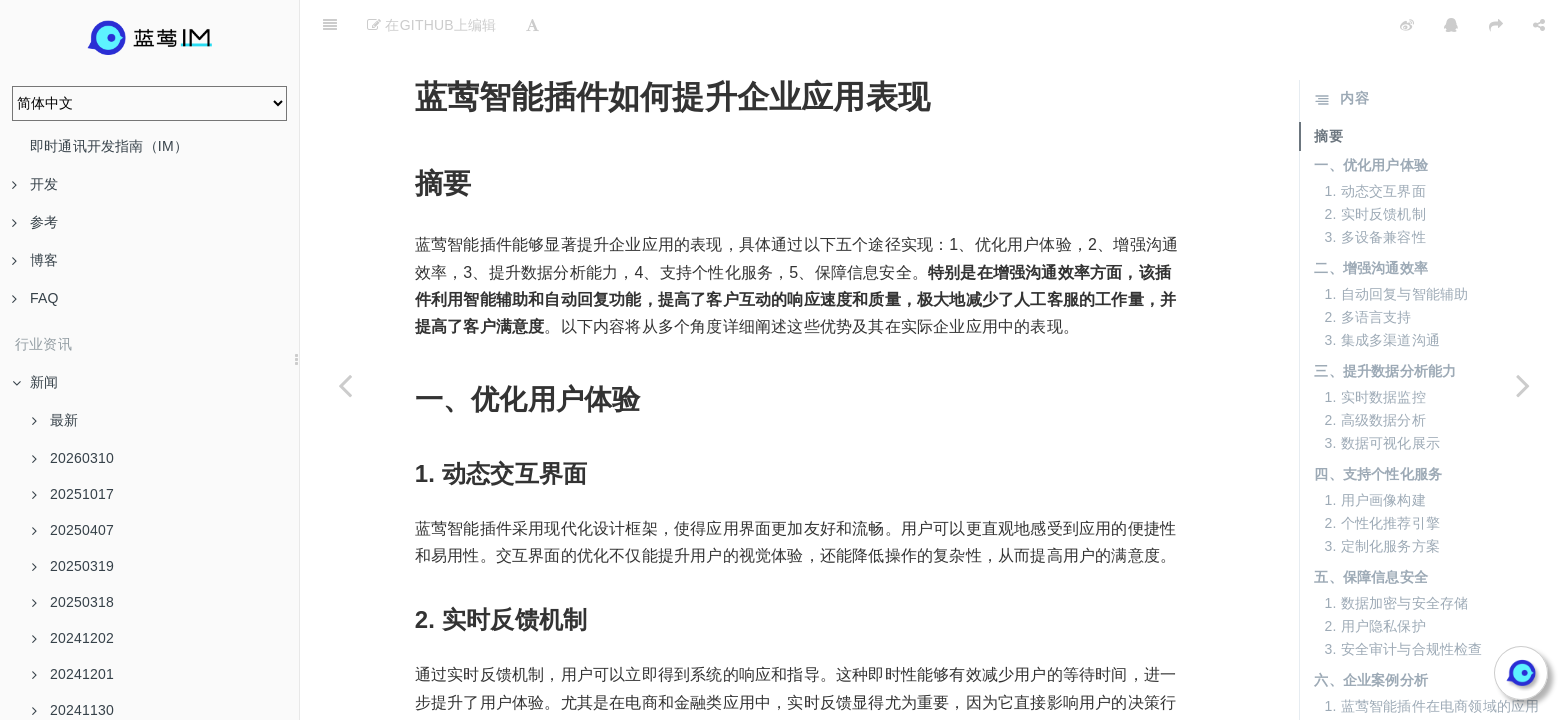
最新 (55, 420)
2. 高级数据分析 (1374, 370)
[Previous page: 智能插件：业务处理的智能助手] (345, 385)
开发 (35, 184)
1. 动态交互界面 (1374, 141)
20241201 (73, 674)
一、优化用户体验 (1371, 115)
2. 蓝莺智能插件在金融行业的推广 (1431, 679)
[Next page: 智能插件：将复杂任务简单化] (1523, 385)
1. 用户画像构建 (1374, 450)
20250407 (73, 530)
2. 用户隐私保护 (1374, 576)
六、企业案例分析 (1371, 630)
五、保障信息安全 (1371, 527)
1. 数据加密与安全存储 (1396, 553)
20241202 (73, 638)
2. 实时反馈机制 (1374, 164)
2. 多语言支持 (1367, 267)
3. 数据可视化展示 (1382, 393)
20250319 (73, 566)
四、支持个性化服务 (1378, 424)
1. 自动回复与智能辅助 (1396, 244)
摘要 (1328, 86)
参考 (35, 222)
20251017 (73, 494)
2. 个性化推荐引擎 (1382, 473)
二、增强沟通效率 (1371, 218)
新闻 (35, 382)
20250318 (73, 602)
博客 (35, 260)
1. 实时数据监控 (1374, 347)
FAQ (35, 298)
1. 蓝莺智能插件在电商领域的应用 (1431, 656)
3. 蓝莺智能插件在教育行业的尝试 (1431, 702)
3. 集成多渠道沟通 (1382, 290)
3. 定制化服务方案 (1382, 496)
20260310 (73, 458)
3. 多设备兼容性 (1374, 187)
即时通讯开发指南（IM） (109, 146)
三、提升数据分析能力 (1385, 321)
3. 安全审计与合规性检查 (1403, 599)
